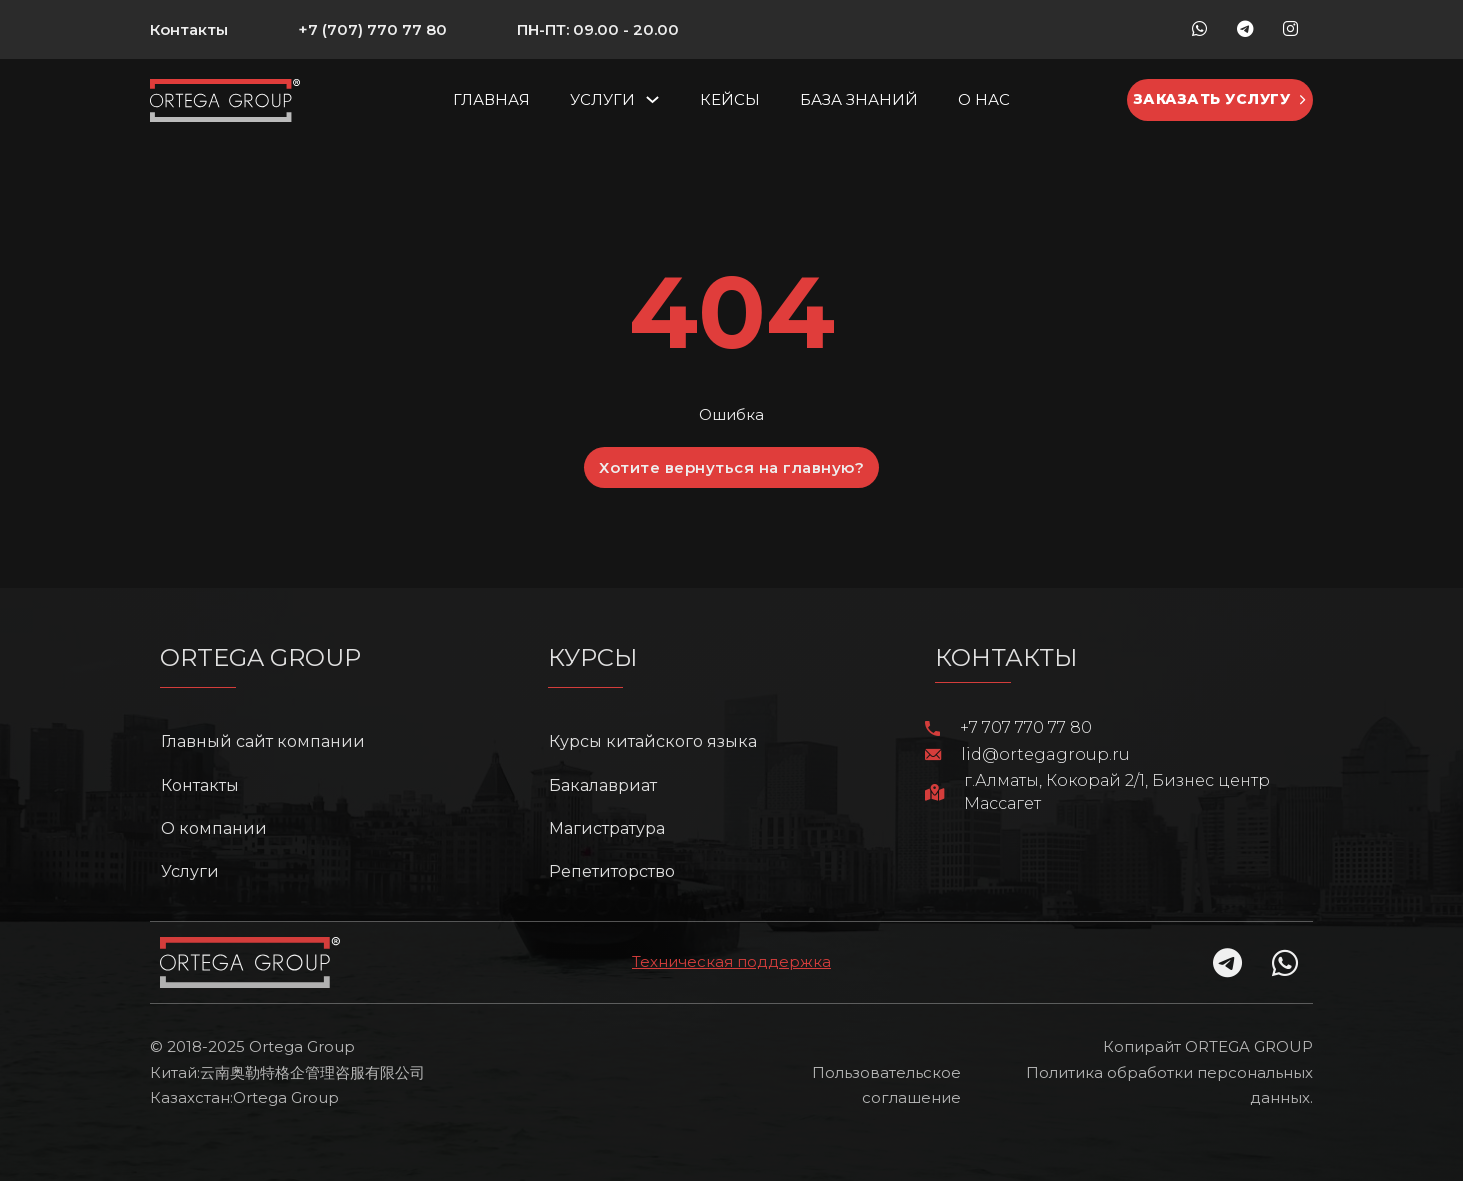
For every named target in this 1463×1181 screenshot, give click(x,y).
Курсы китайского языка (653, 741)
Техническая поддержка (731, 961)
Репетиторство (612, 871)
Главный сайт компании (263, 741)
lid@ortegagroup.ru (1045, 754)
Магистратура (607, 828)
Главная (491, 99)
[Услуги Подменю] (652, 99)
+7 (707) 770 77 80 (372, 29)
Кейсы (730, 99)
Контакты (189, 29)
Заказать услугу (1220, 99)
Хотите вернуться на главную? (731, 467)
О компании (214, 828)
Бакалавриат (603, 785)
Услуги (602, 99)
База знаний (859, 99)
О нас (984, 99)
